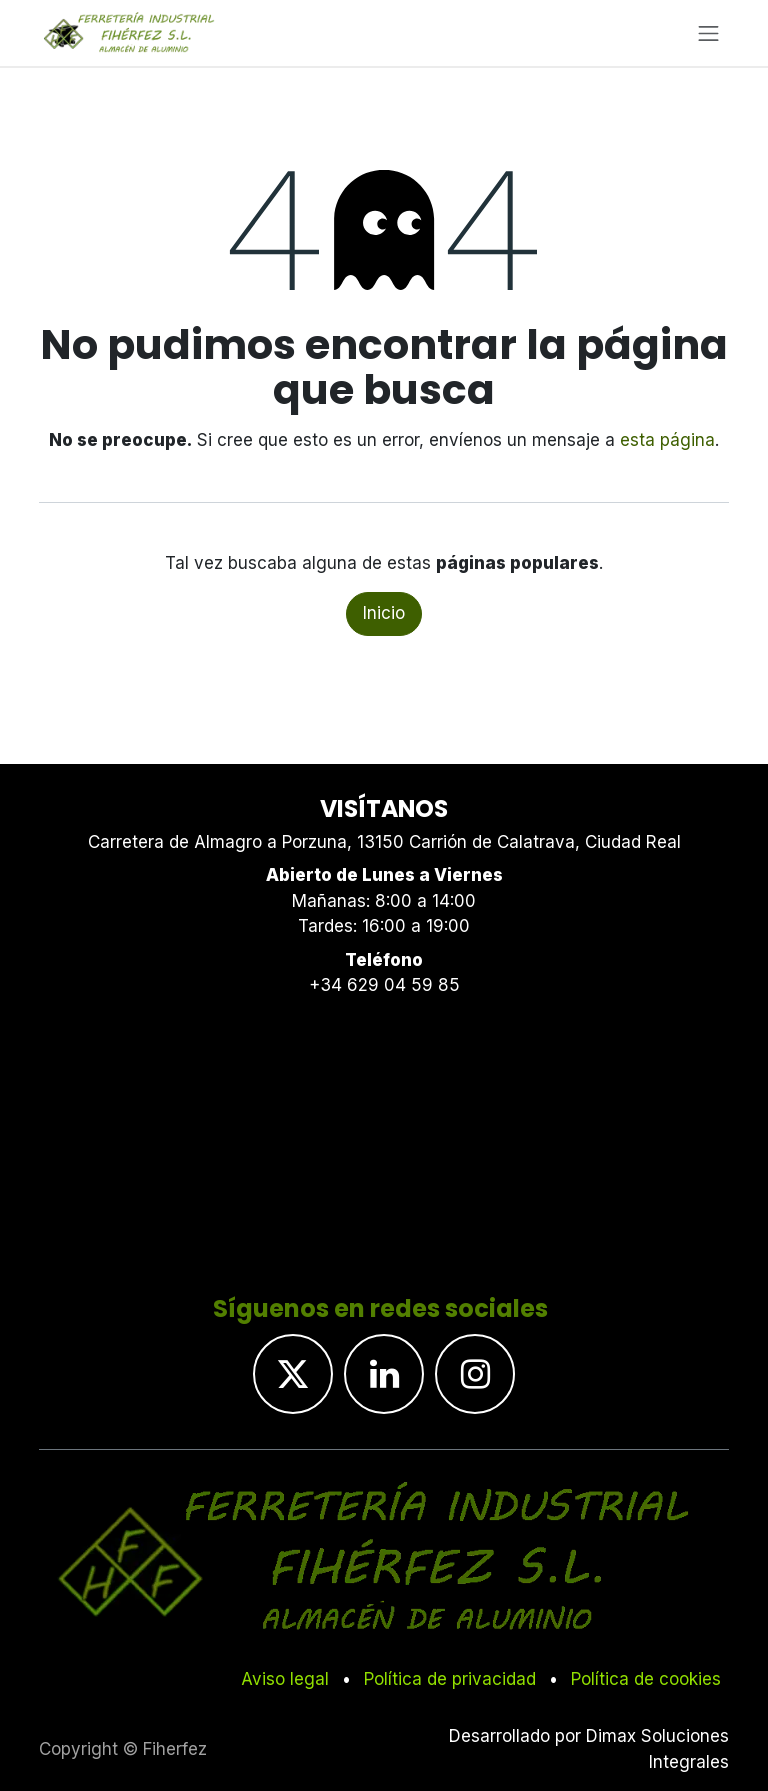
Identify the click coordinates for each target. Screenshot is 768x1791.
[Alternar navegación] (709, 33)
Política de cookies (646, 1679)
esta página (667, 440)
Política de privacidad (450, 1679)
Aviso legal (285, 1679)
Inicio (384, 613)
